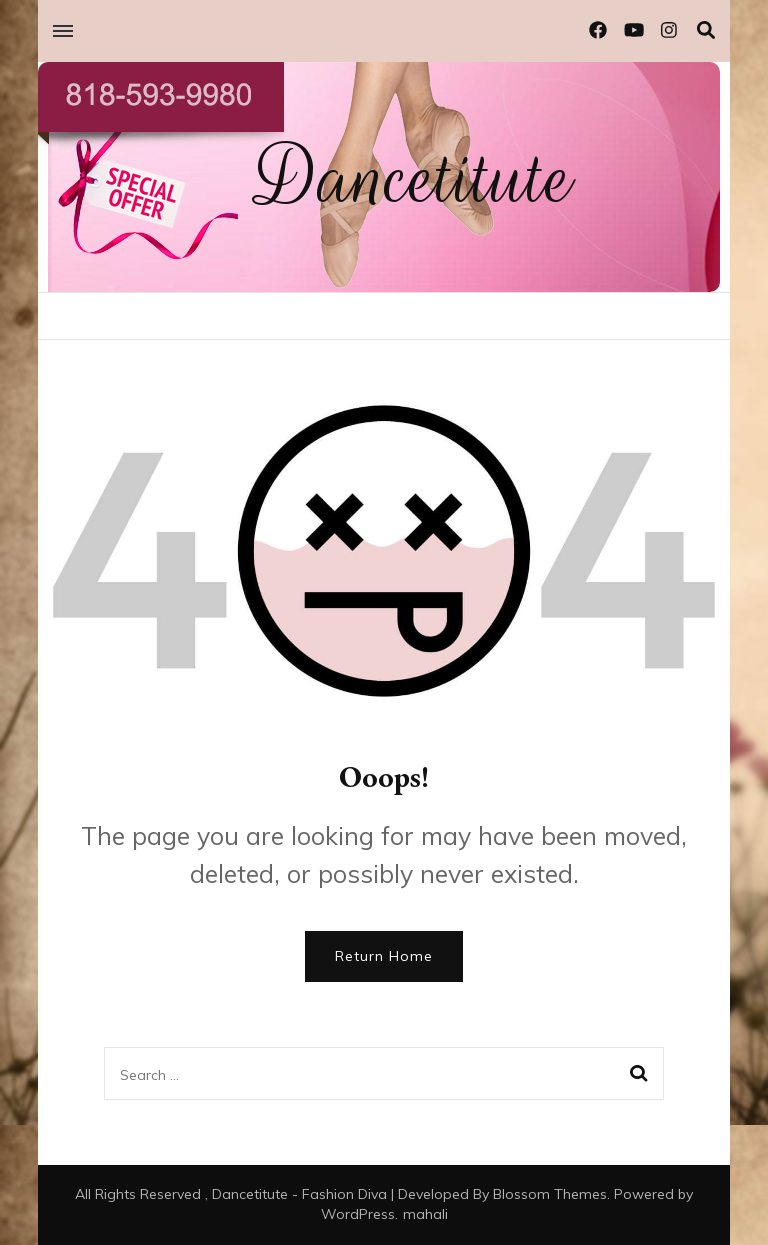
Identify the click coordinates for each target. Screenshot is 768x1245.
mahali (425, 1214)
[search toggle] (706, 30)
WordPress (358, 1214)
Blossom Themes (550, 1194)
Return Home (384, 956)
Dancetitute (414, 178)
